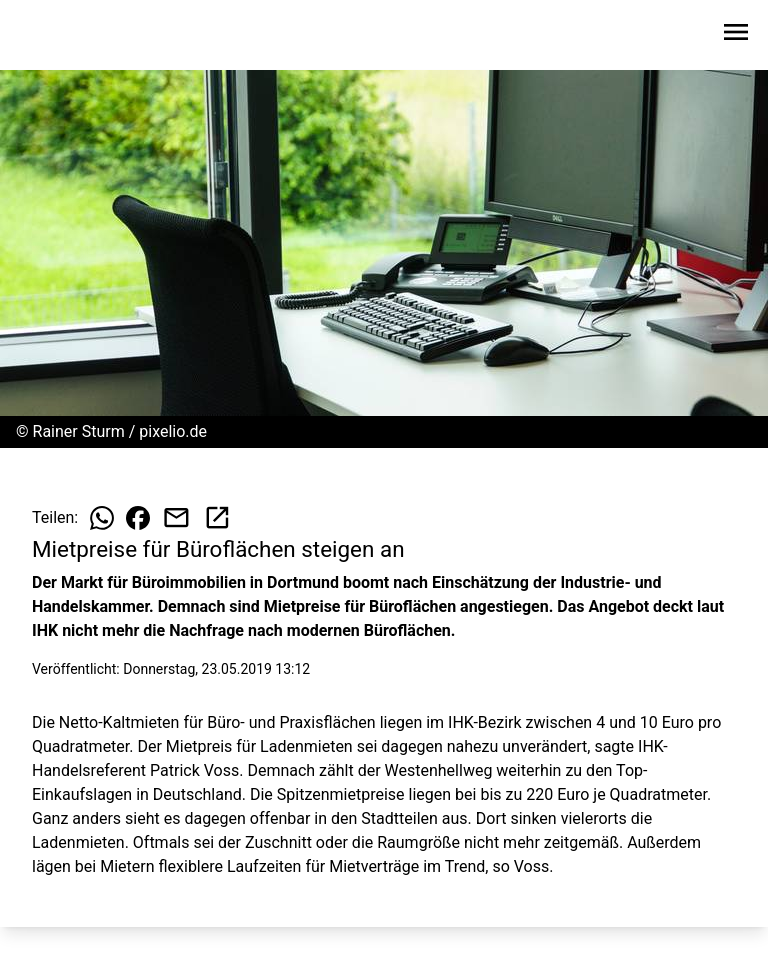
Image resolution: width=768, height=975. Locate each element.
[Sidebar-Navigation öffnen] (736, 35)
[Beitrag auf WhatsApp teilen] (102, 518)
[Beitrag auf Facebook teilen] (138, 518)
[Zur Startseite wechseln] (64, 36)
